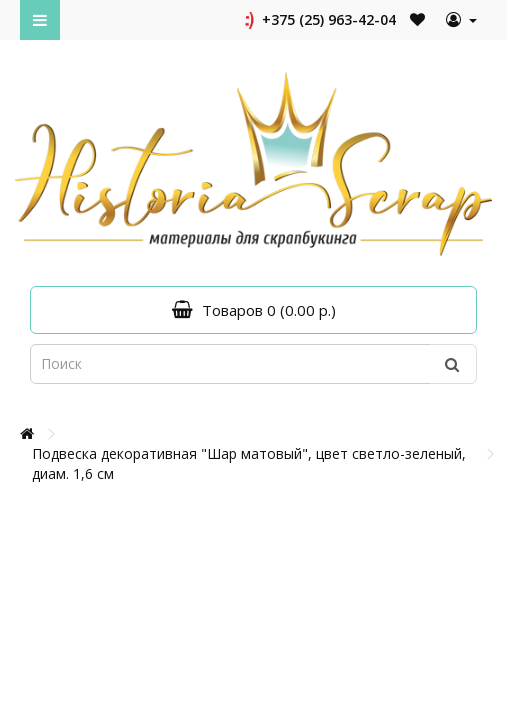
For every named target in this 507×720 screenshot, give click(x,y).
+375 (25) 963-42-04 (318, 19)
